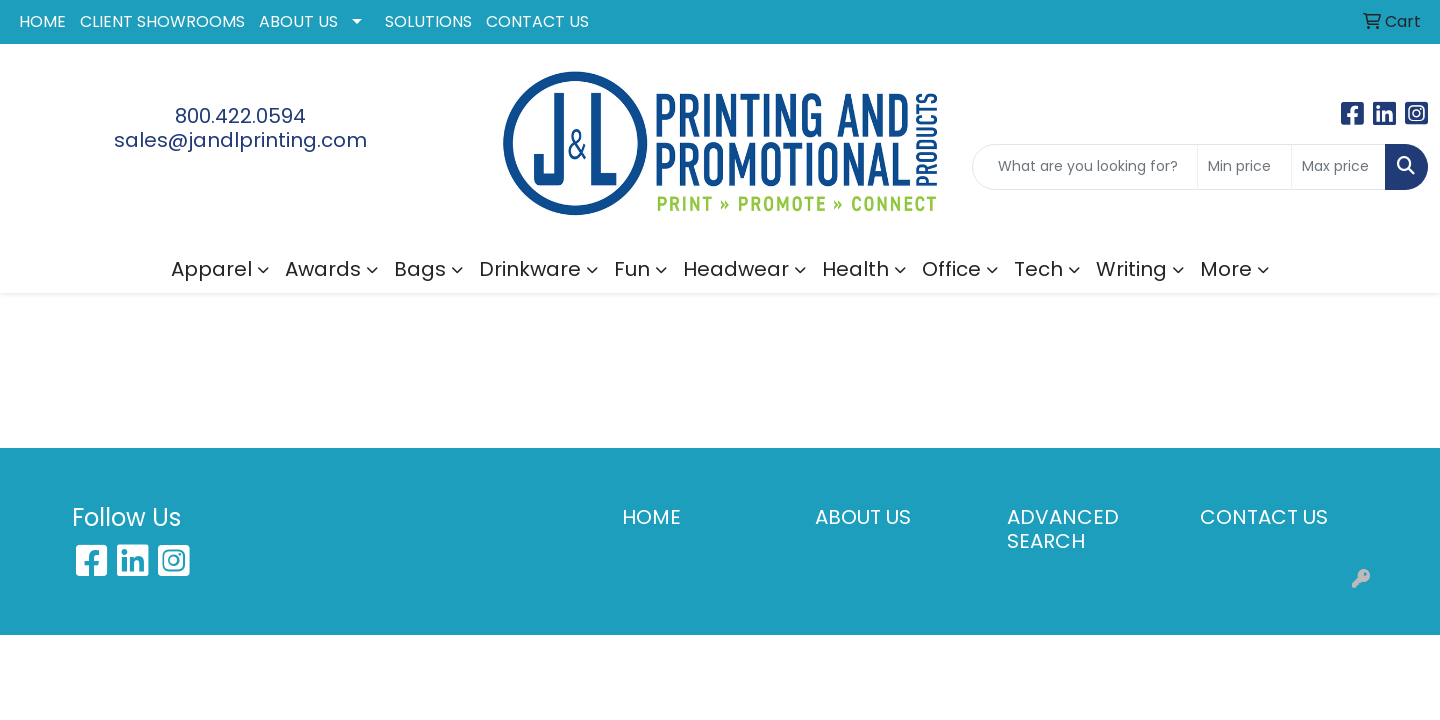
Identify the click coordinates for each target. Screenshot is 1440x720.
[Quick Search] (1085, 167)
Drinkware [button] (530, 269)
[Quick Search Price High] (1338, 167)
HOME (42, 21)
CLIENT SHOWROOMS (162, 21)
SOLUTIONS (428, 21)
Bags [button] (420, 269)
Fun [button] (632, 269)
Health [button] (855, 269)
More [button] (1226, 269)
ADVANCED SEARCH (1063, 529)
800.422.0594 (240, 116)
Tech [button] (1038, 269)
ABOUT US (298, 21)
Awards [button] (323, 269)
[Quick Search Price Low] (1244, 167)
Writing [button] (1131, 269)
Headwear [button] (736, 269)
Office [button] (951, 269)
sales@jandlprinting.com (240, 140)
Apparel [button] (211, 269)
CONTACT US (537, 21)
